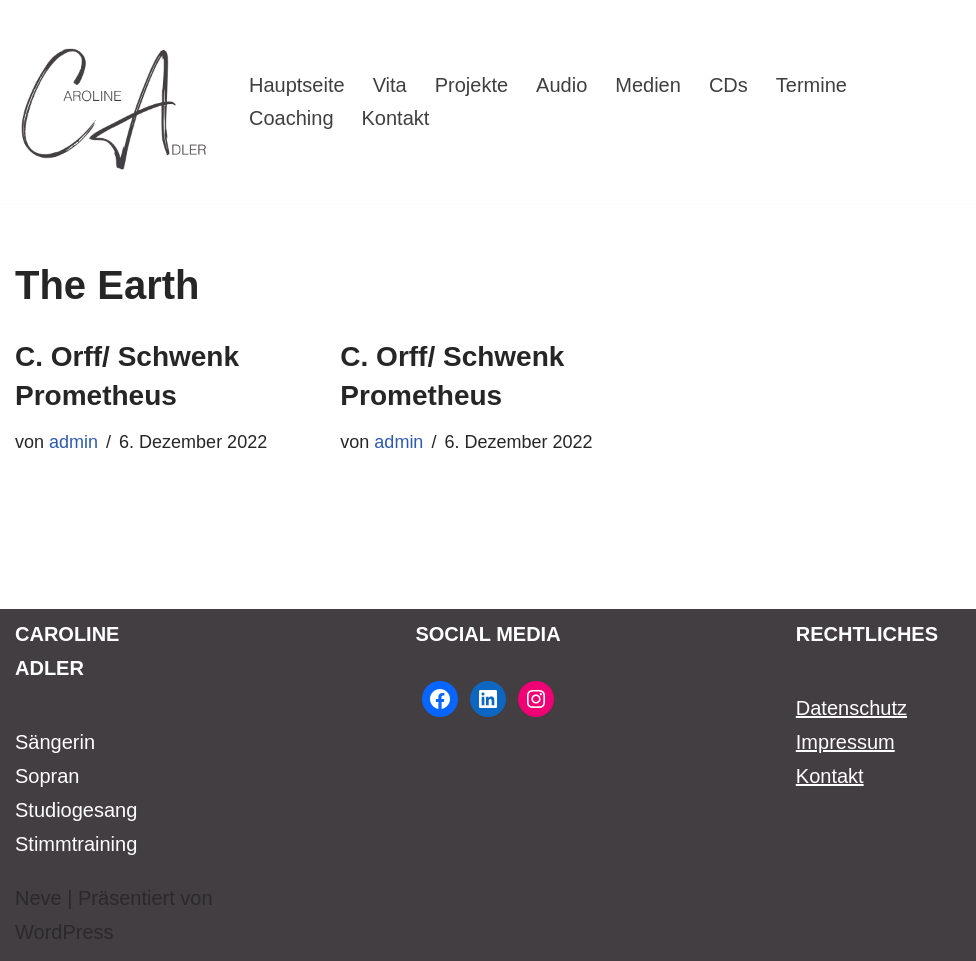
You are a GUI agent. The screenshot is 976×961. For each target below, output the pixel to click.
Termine (811, 85)
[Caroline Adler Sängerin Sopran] (115, 101)
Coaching (291, 118)
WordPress (64, 932)
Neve (38, 898)
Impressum (845, 742)
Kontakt (396, 118)
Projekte (471, 85)
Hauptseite (297, 85)
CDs (728, 85)
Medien (648, 85)
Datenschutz (851, 708)
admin (73, 442)
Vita (390, 85)
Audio (561, 85)
